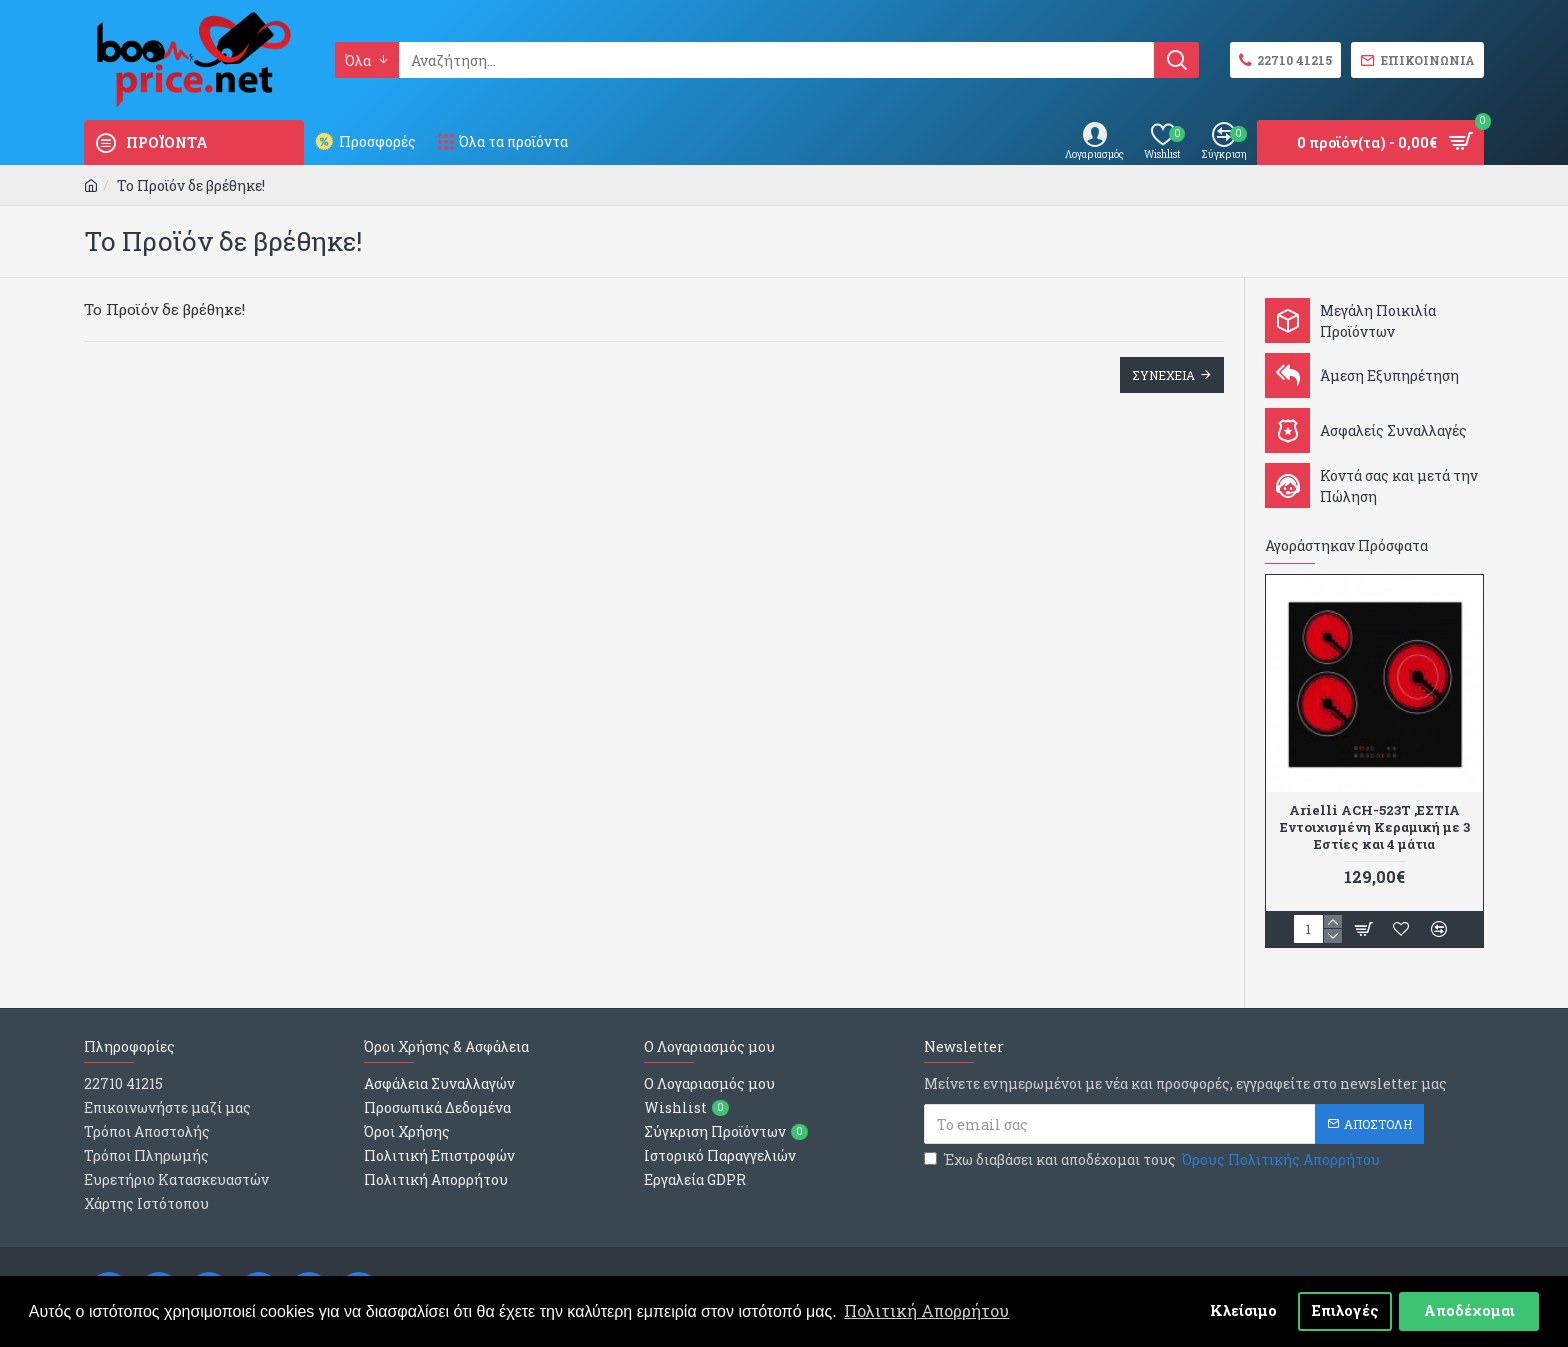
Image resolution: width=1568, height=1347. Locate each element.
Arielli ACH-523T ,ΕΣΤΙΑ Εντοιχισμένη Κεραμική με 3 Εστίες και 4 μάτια (1375, 827)
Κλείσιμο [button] (1243, 1310)
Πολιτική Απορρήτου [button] (926, 1310)
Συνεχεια (1163, 375)
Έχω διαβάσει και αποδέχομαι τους (1153, 1159)
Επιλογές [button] (1345, 1310)
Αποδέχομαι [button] (1469, 1310)
